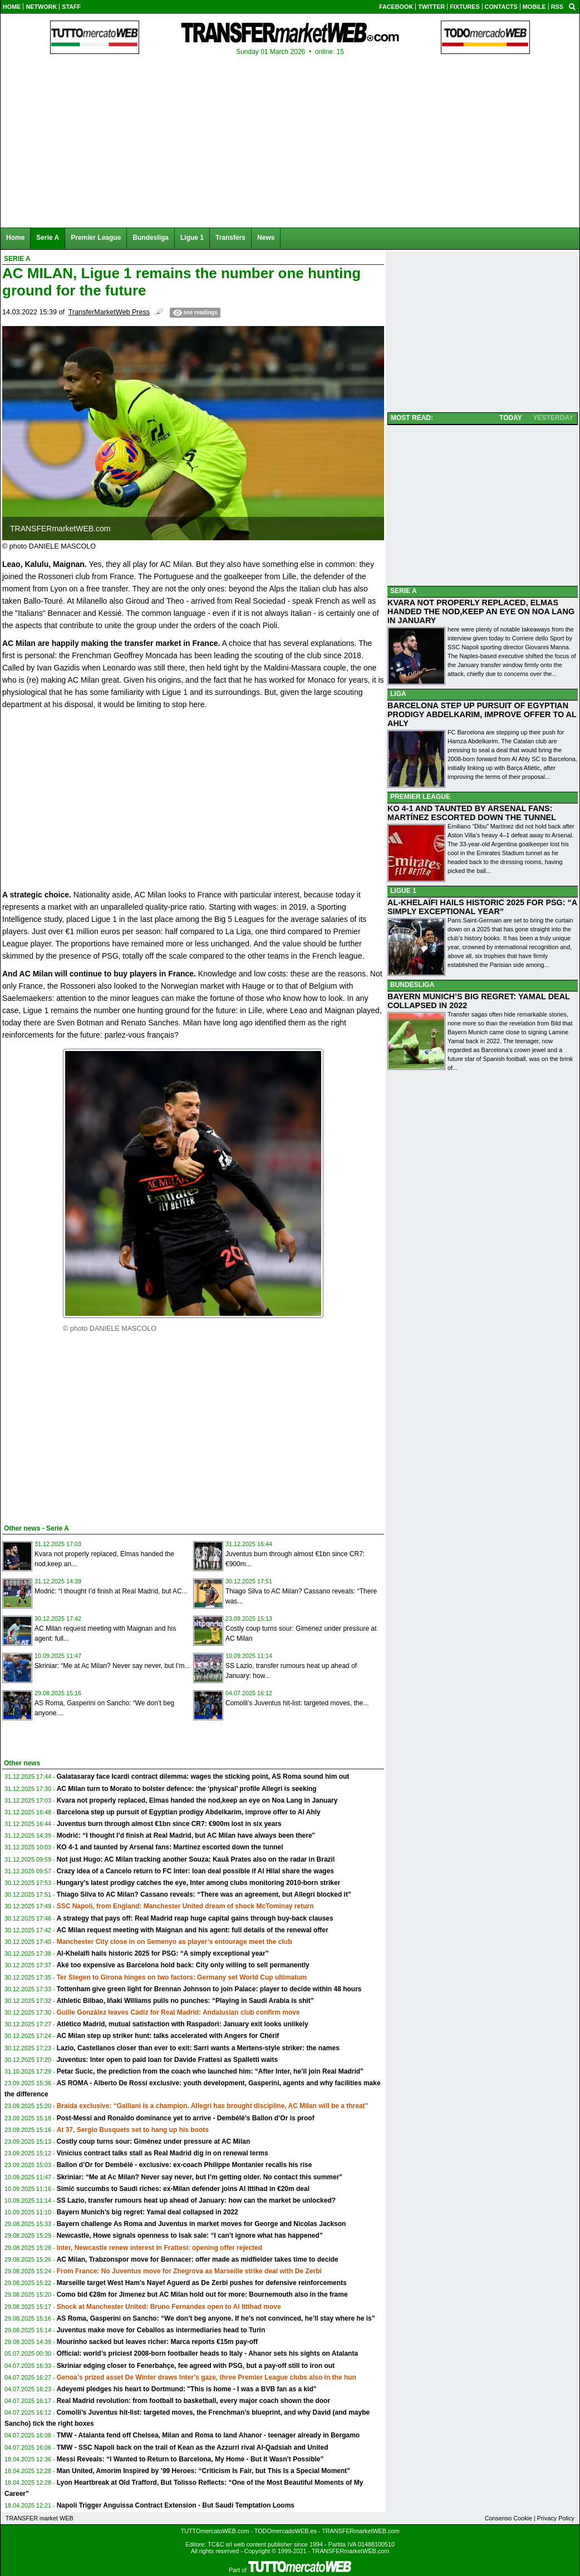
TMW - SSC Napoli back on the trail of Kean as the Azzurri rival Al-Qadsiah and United (192, 2447)
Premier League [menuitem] (96, 237)
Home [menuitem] (15, 237)
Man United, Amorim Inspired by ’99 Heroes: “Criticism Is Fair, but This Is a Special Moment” (204, 2471)
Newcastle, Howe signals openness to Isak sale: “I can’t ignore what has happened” (190, 2235)
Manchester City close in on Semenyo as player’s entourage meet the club (174, 1942)
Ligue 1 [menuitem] (192, 237)
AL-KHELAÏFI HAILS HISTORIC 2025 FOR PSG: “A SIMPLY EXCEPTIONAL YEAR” (482, 907)
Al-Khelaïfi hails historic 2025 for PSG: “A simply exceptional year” (163, 1953)
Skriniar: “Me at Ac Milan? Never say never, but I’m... (112, 1666)
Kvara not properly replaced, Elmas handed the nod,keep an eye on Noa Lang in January (197, 1800)
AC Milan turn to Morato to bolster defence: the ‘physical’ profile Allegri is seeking (187, 1789)
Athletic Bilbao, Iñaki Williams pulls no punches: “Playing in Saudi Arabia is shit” (185, 2001)
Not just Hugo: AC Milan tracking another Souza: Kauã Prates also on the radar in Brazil (196, 1859)
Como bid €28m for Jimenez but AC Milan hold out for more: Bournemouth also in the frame (202, 2294)
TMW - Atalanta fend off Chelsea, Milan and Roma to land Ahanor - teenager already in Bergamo (208, 2435)
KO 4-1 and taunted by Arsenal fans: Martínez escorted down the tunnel (170, 1847)
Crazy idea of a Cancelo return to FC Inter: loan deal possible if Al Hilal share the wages (195, 1871)
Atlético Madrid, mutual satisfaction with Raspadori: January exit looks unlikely (182, 2024)
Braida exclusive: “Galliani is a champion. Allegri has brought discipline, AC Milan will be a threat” (212, 2106)
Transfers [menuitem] (230, 237)
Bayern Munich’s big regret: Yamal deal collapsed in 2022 (147, 2212)
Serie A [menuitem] (47, 237)
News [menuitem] (265, 237)
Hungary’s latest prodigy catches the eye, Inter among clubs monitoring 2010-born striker (199, 1883)
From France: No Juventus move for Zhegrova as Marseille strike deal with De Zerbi (189, 2271)
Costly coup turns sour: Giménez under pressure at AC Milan (153, 2141)
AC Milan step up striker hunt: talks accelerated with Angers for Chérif (168, 2036)
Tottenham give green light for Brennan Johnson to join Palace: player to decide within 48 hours (209, 1989)
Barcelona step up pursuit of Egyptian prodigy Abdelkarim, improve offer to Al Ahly (189, 1812)
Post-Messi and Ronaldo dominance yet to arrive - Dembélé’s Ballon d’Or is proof (185, 2118)
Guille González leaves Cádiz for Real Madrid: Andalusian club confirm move (178, 2012)
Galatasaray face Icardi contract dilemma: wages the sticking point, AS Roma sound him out (203, 1776)
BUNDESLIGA (412, 985)
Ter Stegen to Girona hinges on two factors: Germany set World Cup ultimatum (182, 1977)
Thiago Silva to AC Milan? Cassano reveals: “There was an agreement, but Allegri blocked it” (204, 1894)
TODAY (510, 418)
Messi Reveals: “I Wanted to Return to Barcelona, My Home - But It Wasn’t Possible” (190, 2459)
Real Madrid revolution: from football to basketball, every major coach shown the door (193, 2401)
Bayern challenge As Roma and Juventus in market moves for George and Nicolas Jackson (201, 2224)
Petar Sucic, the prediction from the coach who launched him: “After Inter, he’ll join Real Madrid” (210, 2071)
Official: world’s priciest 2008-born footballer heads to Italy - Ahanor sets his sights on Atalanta (207, 2353)
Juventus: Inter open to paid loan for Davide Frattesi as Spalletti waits (167, 2060)
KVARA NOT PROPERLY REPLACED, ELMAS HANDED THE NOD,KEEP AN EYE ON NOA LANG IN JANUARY (480, 611)
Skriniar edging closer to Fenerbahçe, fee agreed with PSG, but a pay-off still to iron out (196, 2366)
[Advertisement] (85, 1432)
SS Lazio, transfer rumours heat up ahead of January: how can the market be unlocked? (196, 2200)
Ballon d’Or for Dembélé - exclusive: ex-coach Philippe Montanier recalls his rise (184, 2165)
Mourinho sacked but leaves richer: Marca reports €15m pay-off (157, 2342)
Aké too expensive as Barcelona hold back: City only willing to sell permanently (183, 1965)
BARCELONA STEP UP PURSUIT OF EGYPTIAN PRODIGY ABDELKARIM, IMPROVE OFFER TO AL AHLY (482, 714)
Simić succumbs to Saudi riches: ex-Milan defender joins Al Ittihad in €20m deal (183, 2189)
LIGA (398, 694)
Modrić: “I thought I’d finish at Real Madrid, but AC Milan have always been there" (186, 1835)
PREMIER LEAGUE (420, 797)
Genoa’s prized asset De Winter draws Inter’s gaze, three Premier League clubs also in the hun (206, 2377)
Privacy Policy (555, 2518)
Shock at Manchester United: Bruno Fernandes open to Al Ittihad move (169, 2307)
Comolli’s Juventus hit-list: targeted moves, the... (296, 1703)
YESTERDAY (553, 418)
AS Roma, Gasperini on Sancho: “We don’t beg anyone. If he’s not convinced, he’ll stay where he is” (216, 2318)
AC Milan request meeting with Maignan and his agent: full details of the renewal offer (192, 1930)
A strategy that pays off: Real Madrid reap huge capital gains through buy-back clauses (195, 1918)
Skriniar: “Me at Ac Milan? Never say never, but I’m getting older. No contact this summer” (200, 2177)
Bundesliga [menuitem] (150, 237)
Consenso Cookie (508, 2518)
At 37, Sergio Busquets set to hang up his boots (133, 2130)
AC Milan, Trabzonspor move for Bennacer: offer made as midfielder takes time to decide (197, 2259)
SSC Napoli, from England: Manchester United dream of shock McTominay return (185, 1906)
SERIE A (403, 591)
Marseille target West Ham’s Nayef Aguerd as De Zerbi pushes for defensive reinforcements (202, 2283)
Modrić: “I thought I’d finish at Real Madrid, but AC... (111, 1591)
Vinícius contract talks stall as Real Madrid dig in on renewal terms (162, 2153)
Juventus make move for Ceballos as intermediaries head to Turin (161, 2330)
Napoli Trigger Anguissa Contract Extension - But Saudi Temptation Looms (175, 2505)
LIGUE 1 (403, 891)
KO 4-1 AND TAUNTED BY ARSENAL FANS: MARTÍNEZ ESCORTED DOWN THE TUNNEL (471, 813)
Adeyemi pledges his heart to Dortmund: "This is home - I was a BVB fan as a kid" (187, 2389)
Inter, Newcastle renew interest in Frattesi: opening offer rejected (159, 2248)
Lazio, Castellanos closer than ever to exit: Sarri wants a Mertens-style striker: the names (198, 2048)
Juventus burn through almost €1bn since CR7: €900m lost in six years (169, 1824)
